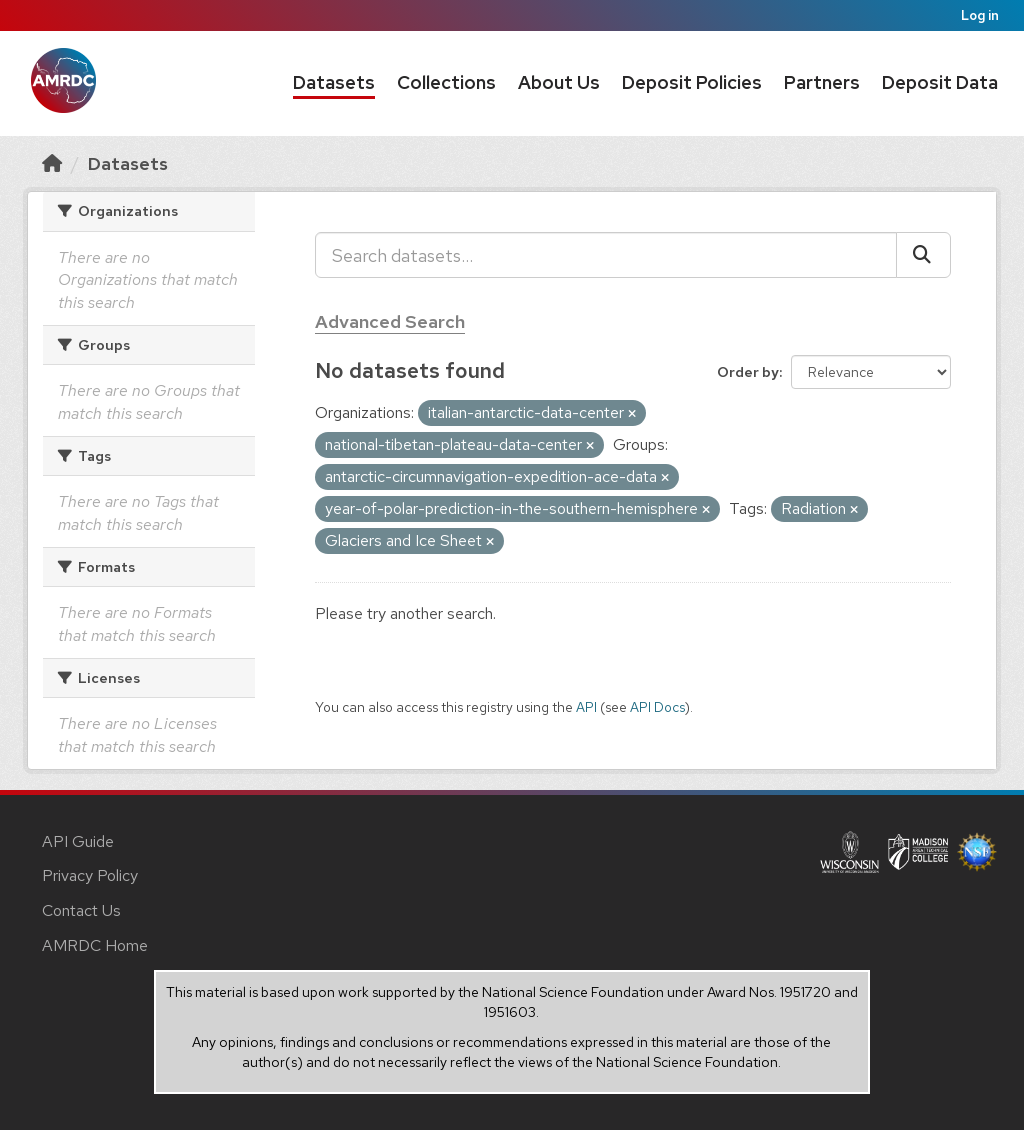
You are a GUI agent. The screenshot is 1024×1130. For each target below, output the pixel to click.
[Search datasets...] (606, 255)
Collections (446, 82)
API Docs (657, 707)
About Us (559, 82)
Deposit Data (940, 82)
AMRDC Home (95, 945)
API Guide (78, 841)
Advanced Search (390, 321)
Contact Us (81, 910)
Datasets (334, 82)
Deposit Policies (692, 82)
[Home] (52, 163)
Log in (980, 15)
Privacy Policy (90, 875)
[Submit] (923, 255)
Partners (822, 82)
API (586, 707)
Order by (748, 372)
